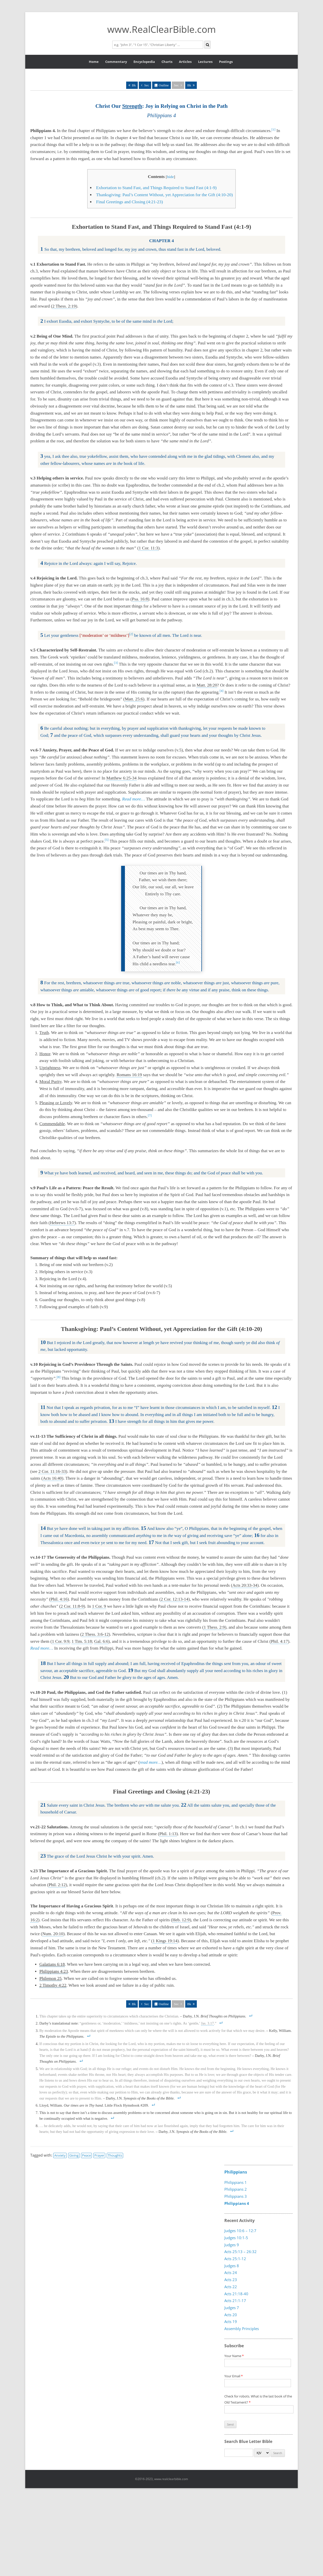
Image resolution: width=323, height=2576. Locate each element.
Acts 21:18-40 (236, 2293)
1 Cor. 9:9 (60, 1641)
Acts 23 (230, 2279)
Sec (146, 85)
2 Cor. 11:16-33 (52, 1471)
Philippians (235, 2172)
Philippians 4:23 (53, 1971)
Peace (86, 2155)
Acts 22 (230, 2286)
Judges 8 (231, 2265)
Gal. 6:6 (101, 1641)
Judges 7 (231, 2307)
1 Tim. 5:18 (82, 1641)
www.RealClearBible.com (161, 29)
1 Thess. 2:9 (214, 1627)
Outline (164, 85)
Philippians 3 (235, 2196)
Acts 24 (230, 2272)
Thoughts (115, 2155)
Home (94, 61)
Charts (167, 61)
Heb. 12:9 (181, 1919)
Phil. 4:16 (58, 1599)
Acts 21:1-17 (235, 2300)
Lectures (205, 61)
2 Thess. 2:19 (64, 306)
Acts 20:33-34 (244, 1585)
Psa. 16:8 (140, 599)
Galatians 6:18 (52, 1964)
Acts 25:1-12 (235, 2258)
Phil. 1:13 (167, 1833)
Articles (185, 61)
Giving (73, 2155)
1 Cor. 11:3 (148, 548)
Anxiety (60, 2155)
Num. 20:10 (52, 1933)
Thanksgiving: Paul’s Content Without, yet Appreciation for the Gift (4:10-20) (164, 194)
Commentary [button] (116, 61)
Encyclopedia (144, 61)
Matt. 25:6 (134, 699)
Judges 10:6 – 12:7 (240, 2230)
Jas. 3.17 (207, 2023)
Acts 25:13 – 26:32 (240, 2251)
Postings (226, 61)
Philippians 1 (235, 2182)
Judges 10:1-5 (236, 2237)
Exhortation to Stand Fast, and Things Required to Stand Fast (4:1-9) (156, 187)
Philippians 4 (236, 2203)
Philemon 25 (50, 1978)
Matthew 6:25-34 (121, 778)
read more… (151, 1762)
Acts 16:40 (52, 1478)
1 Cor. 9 (99, 1606)
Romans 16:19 (129, 1074)
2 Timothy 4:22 (52, 1985)
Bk (134, 85)
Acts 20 (230, 2314)
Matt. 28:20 (207, 685)
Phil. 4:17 (279, 1641)
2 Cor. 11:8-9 (72, 1606)
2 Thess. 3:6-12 (95, 1634)
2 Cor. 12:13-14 (174, 1599)
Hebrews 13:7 (62, 1222)
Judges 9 (231, 2244)
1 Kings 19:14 (165, 1940)
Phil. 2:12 (57, 1884)
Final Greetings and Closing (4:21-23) (129, 201)
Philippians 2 (235, 2189)
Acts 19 (230, 2321)
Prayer (99, 2155)
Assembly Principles (241, 2328)
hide (170, 176)
